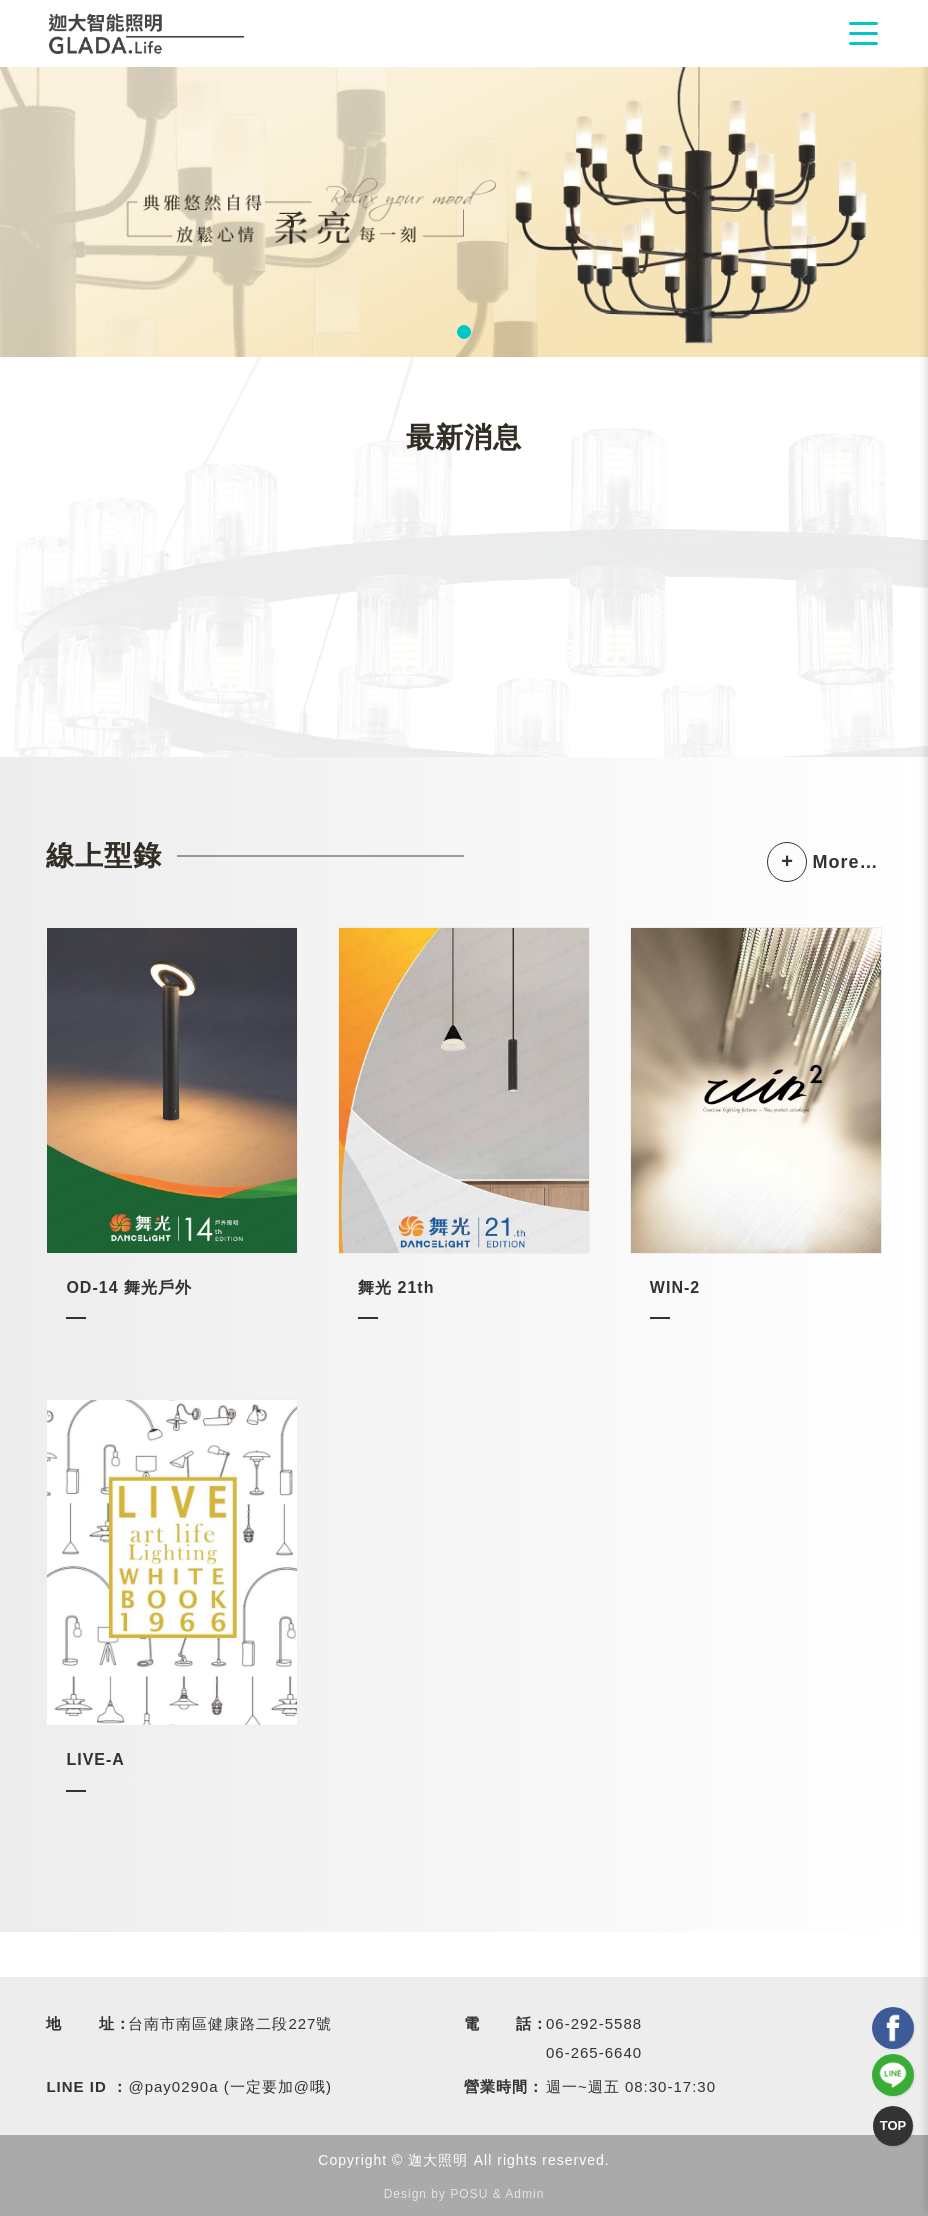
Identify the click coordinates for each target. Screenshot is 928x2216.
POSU (469, 2194)
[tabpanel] (464, 212)
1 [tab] (464, 332)
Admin (524, 2194)
